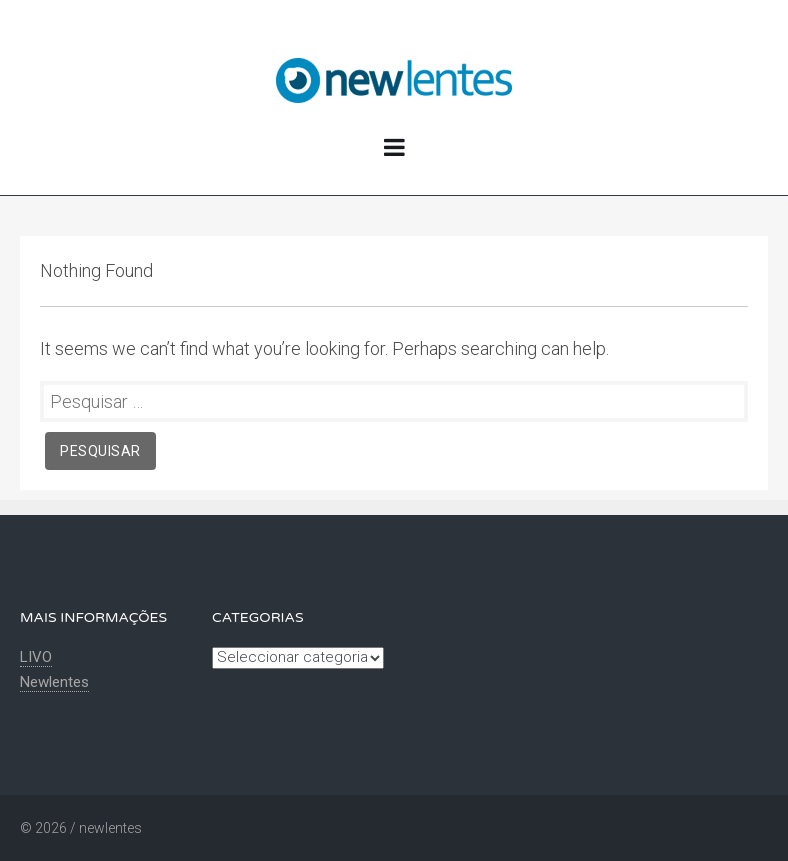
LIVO (36, 657)
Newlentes (54, 682)
